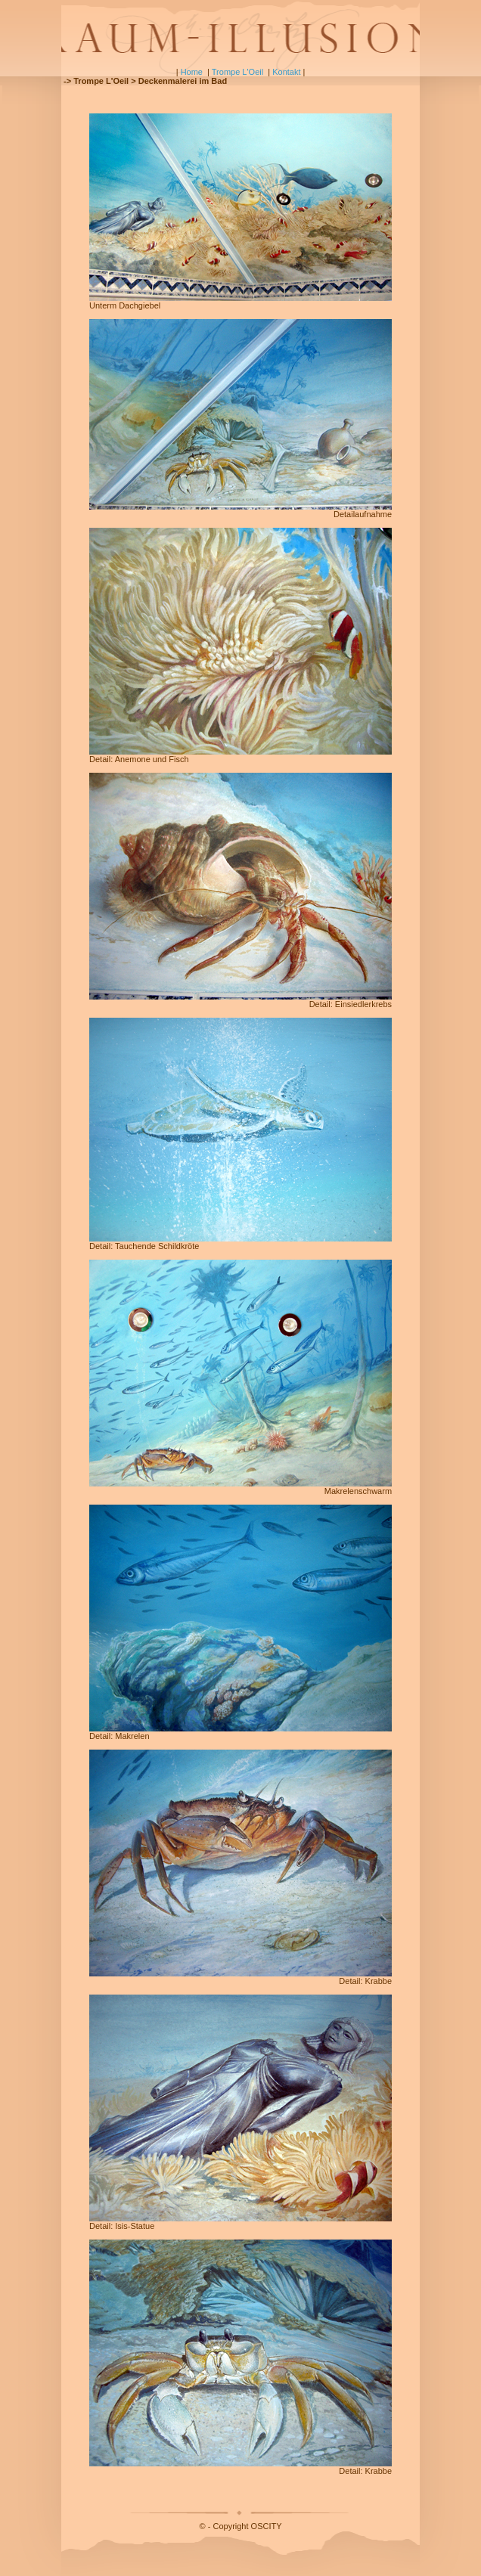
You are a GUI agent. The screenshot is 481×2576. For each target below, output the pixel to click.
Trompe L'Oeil (237, 71)
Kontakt (286, 71)
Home (192, 71)
